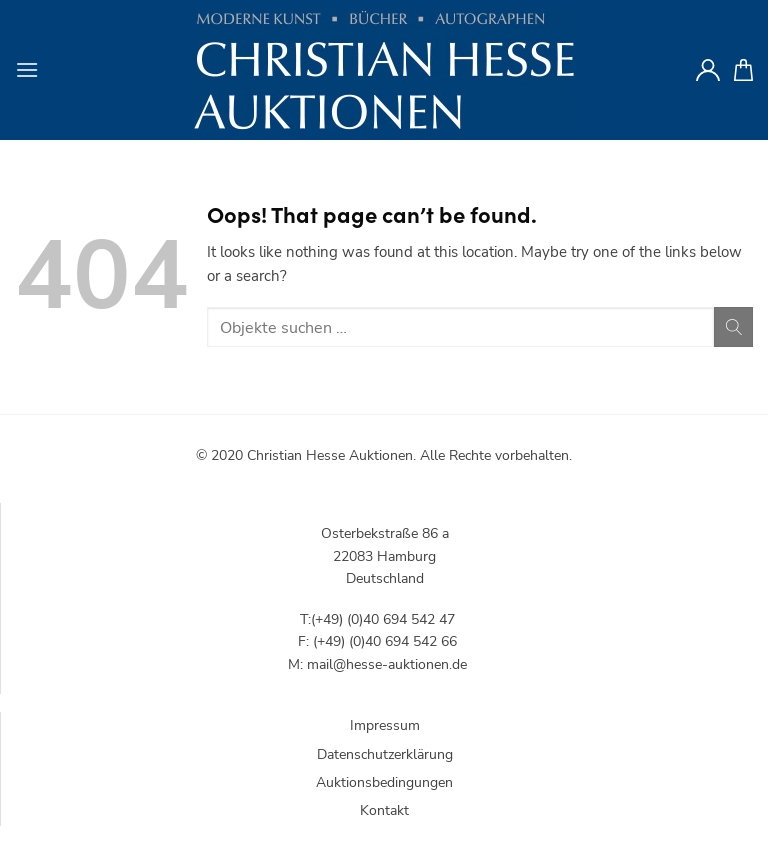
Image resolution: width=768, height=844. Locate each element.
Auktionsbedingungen (384, 782)
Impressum (385, 725)
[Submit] (733, 326)
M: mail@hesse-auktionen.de (377, 664)
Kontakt (384, 810)
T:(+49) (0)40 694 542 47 (377, 619)
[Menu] (27, 69)
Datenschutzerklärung (385, 754)
